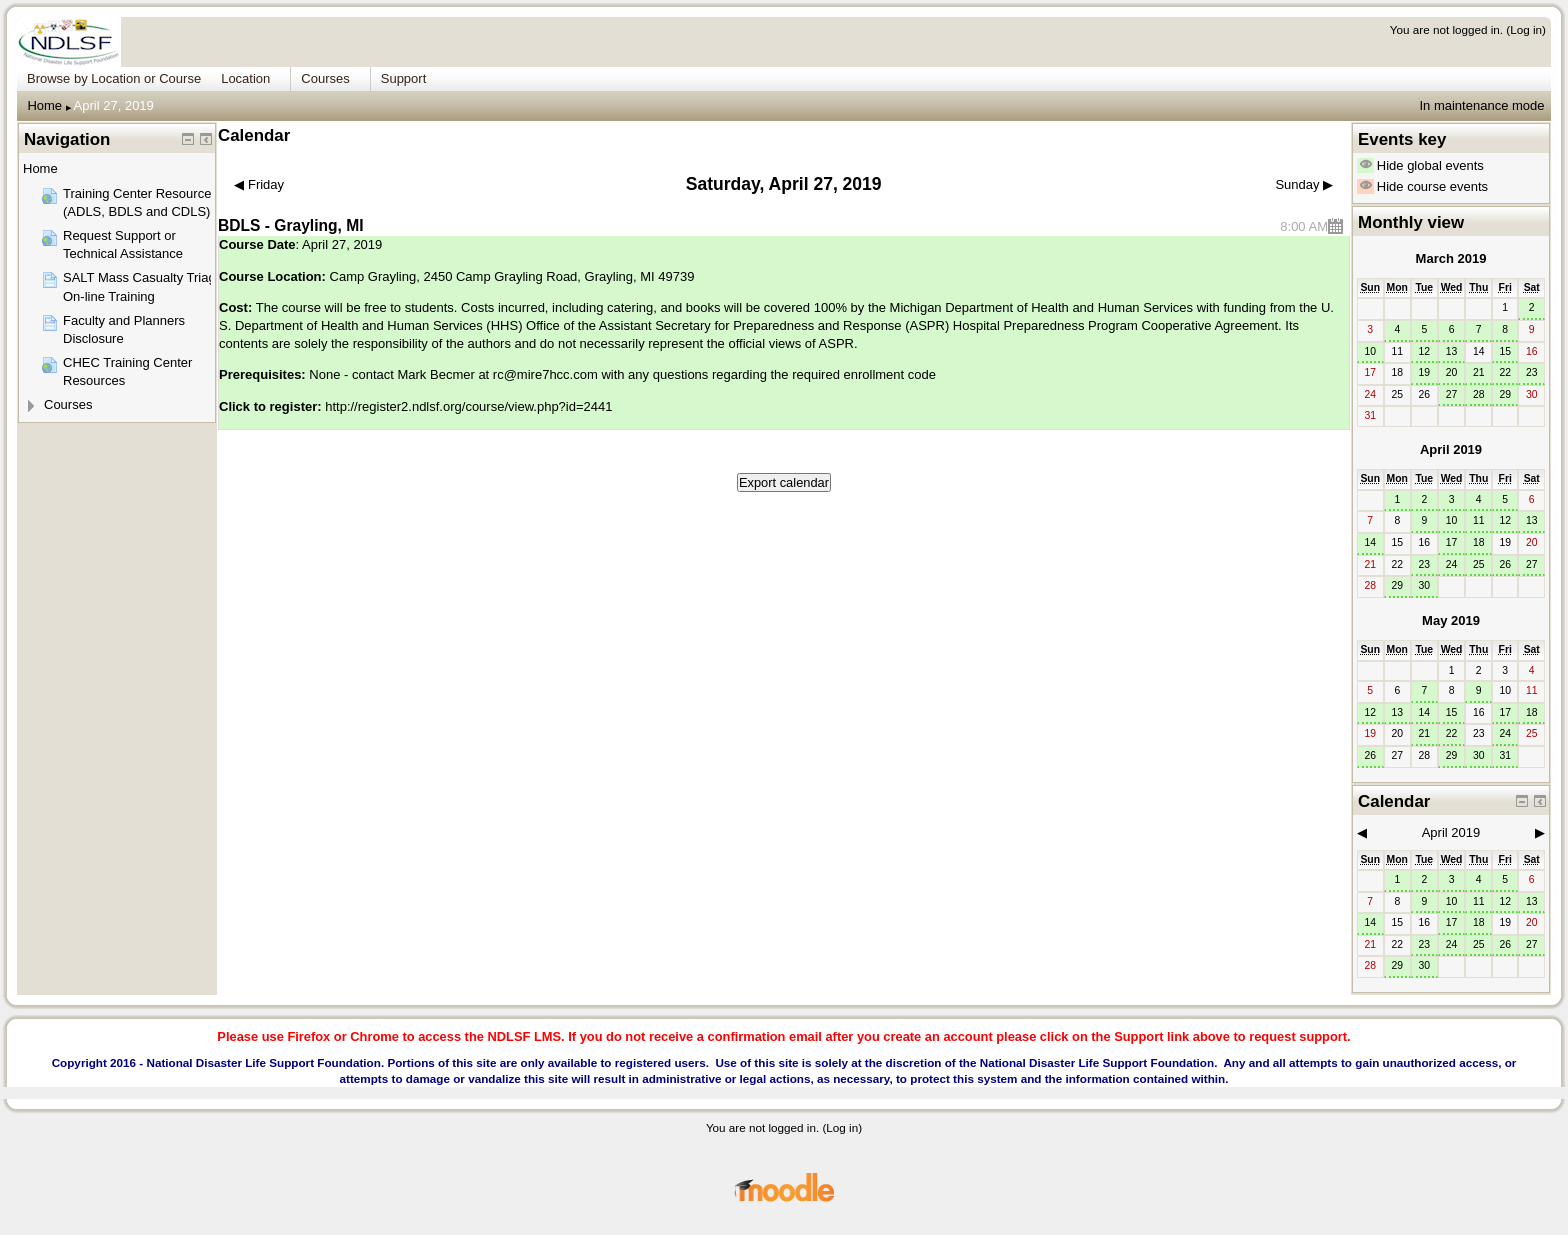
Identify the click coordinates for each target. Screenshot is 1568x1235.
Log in (1526, 29)
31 (1505, 755)
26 (1505, 564)
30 (1425, 585)
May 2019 (1451, 620)
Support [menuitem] (404, 78)
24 (1452, 564)
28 (1479, 394)
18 (1479, 542)
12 (1425, 351)
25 (1479, 564)
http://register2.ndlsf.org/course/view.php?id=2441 (468, 406)
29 (1505, 394)
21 (1479, 372)
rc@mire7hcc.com (545, 374)
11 (1479, 520)
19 (1425, 372)
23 (1532, 372)
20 (1452, 372)
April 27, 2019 (114, 105)
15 (1505, 351)
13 (1452, 351)
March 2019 (1451, 258)
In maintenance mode (1481, 105)
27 (1452, 394)
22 (1505, 372)
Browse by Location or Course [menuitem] (114, 78)
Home (44, 105)
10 (1370, 351)
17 (1452, 542)
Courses (68, 404)
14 (1370, 542)
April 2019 (1451, 449)
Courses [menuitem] (325, 78)
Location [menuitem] (245, 78)
